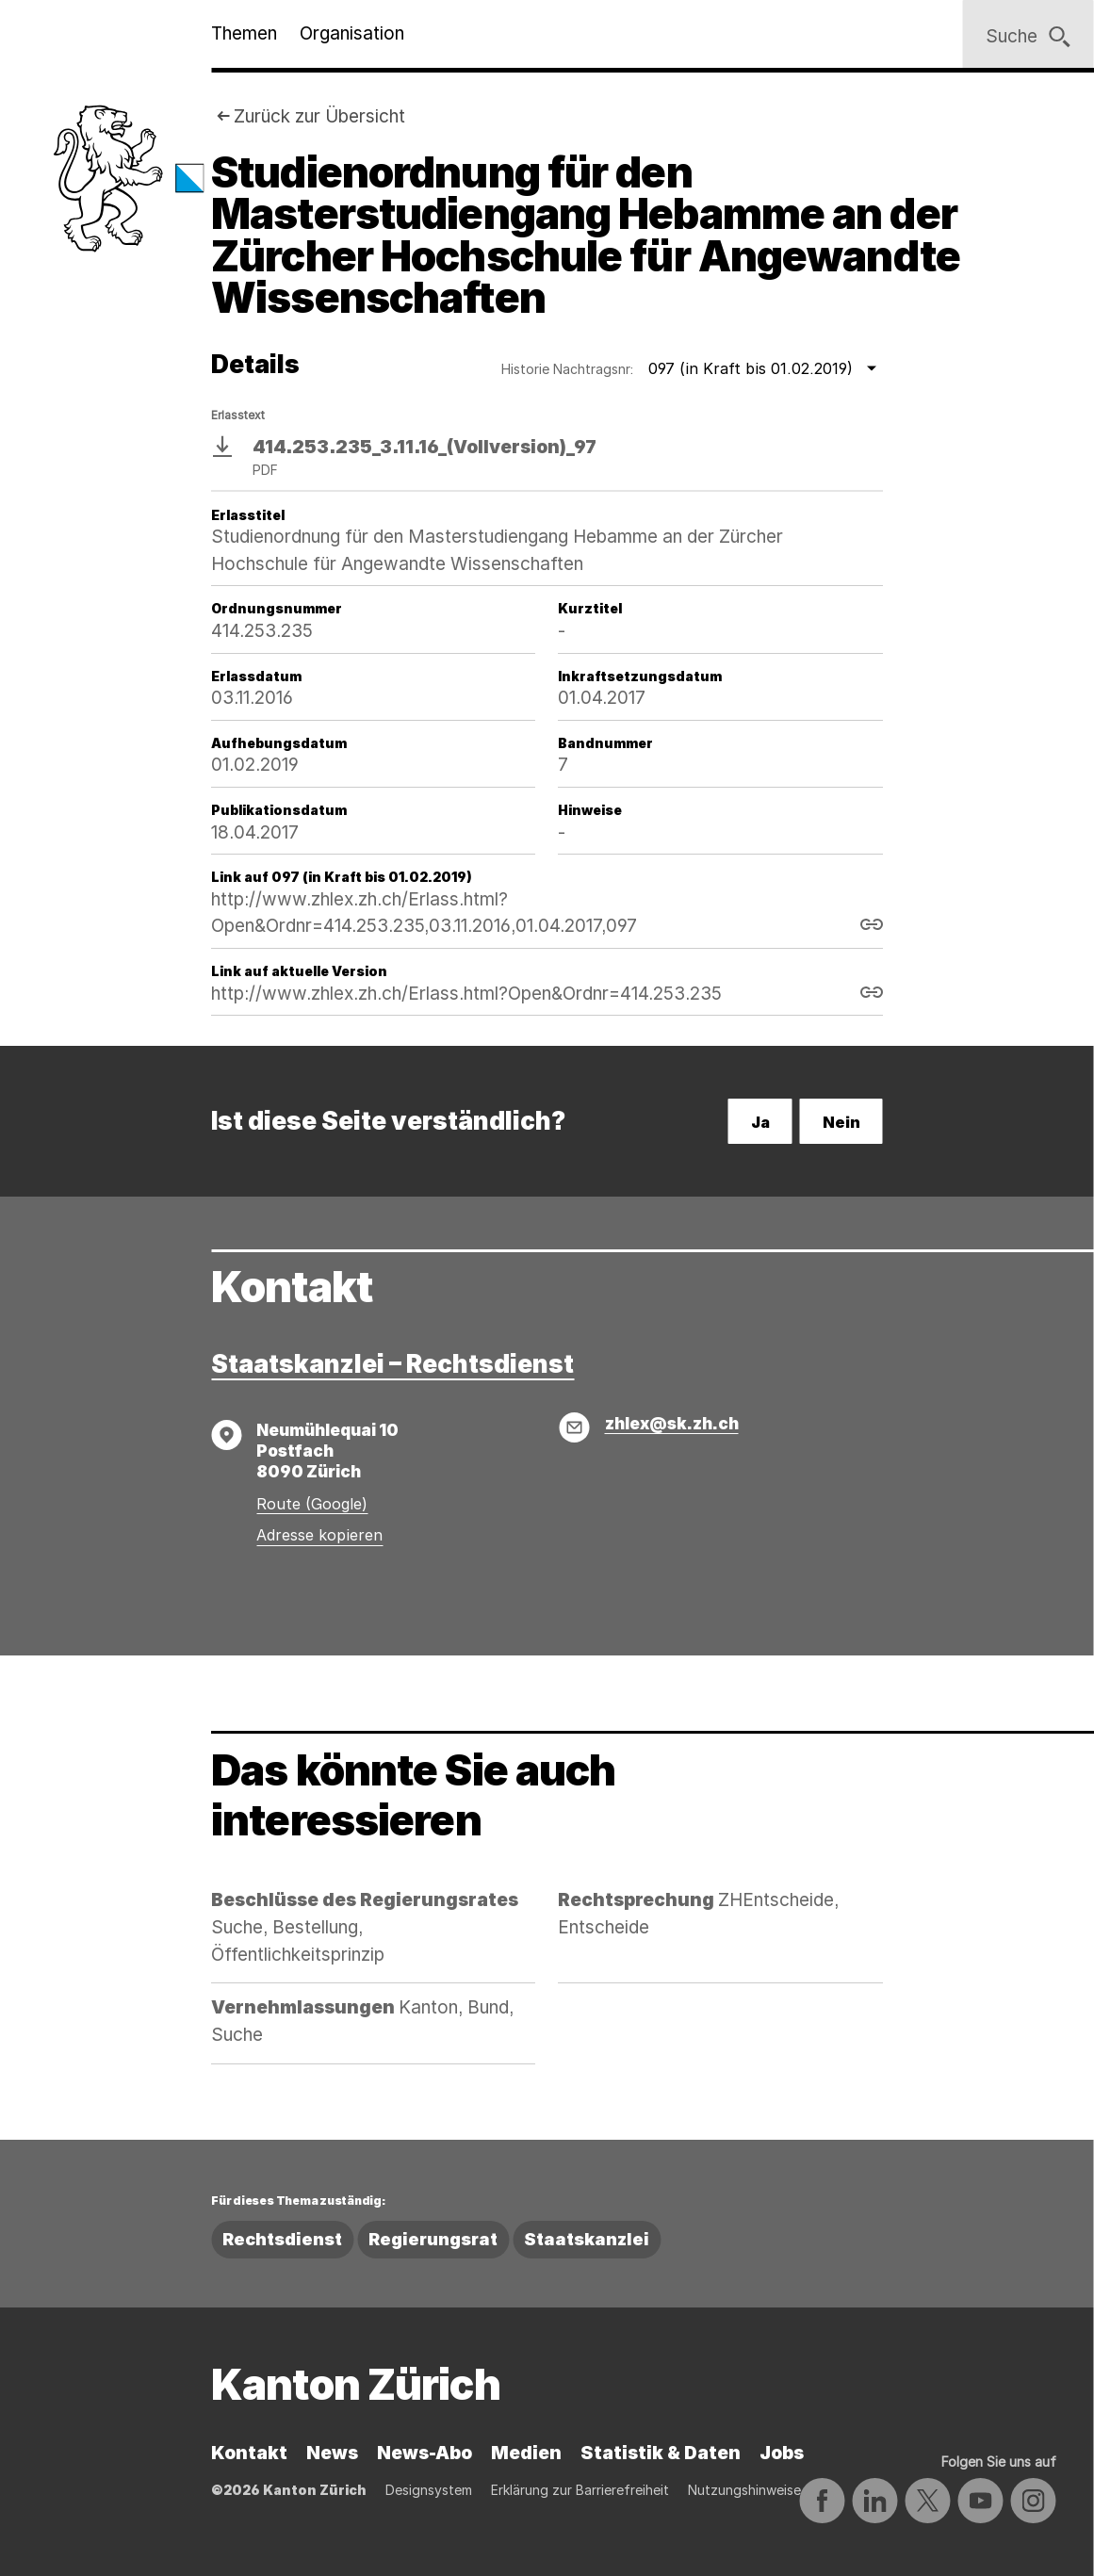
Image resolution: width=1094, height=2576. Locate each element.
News (332, 2453)
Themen (244, 33)
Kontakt (249, 2453)
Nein (841, 1122)
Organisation (352, 33)
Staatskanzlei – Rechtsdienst (392, 1363)
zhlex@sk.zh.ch (672, 1423)
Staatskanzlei (586, 2239)
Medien (526, 2453)
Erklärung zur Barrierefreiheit (580, 2490)
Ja (760, 1122)
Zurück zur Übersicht (319, 116)
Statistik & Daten (660, 2453)
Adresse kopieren (319, 1534)
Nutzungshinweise (744, 2490)
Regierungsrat (433, 2239)
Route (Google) (311, 1503)
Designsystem (428, 2490)
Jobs (781, 2453)
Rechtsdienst (282, 2239)
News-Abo (424, 2453)
